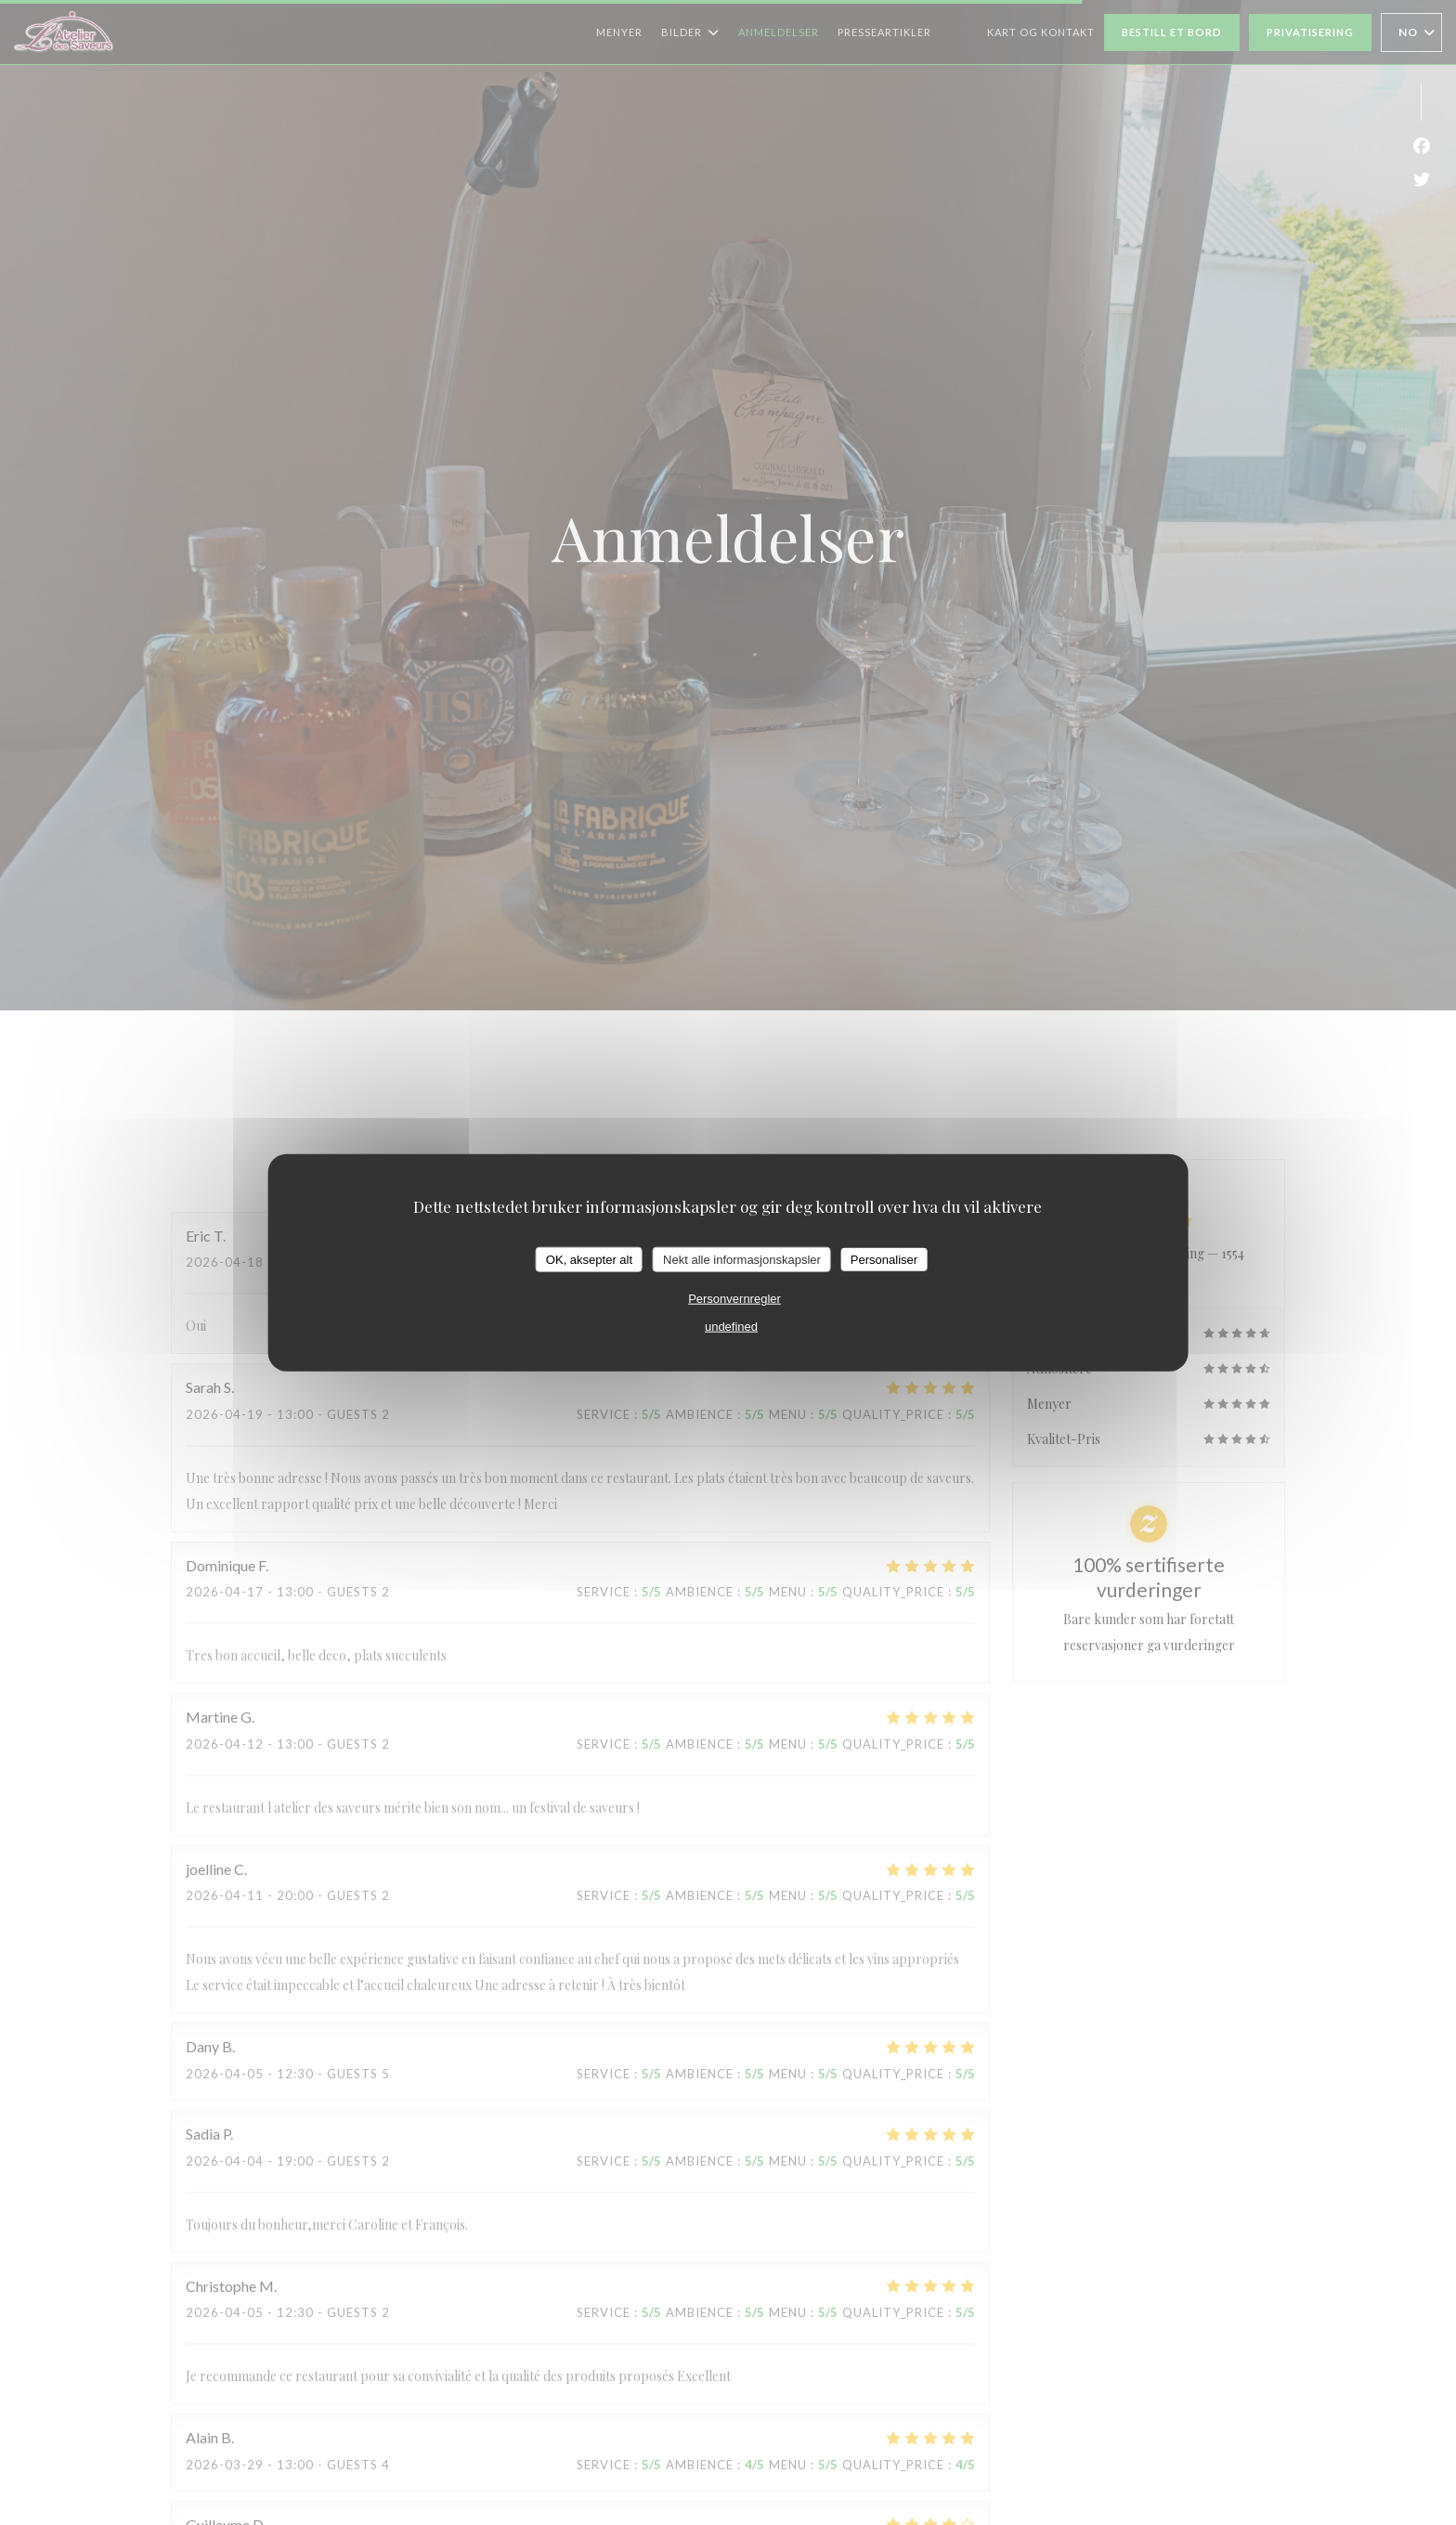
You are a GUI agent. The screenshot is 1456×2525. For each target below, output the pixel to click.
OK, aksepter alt (589, 1259)
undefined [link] (731, 1327)
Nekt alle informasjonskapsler (742, 1259)
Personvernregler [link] (734, 1299)
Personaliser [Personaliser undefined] (884, 1259)
